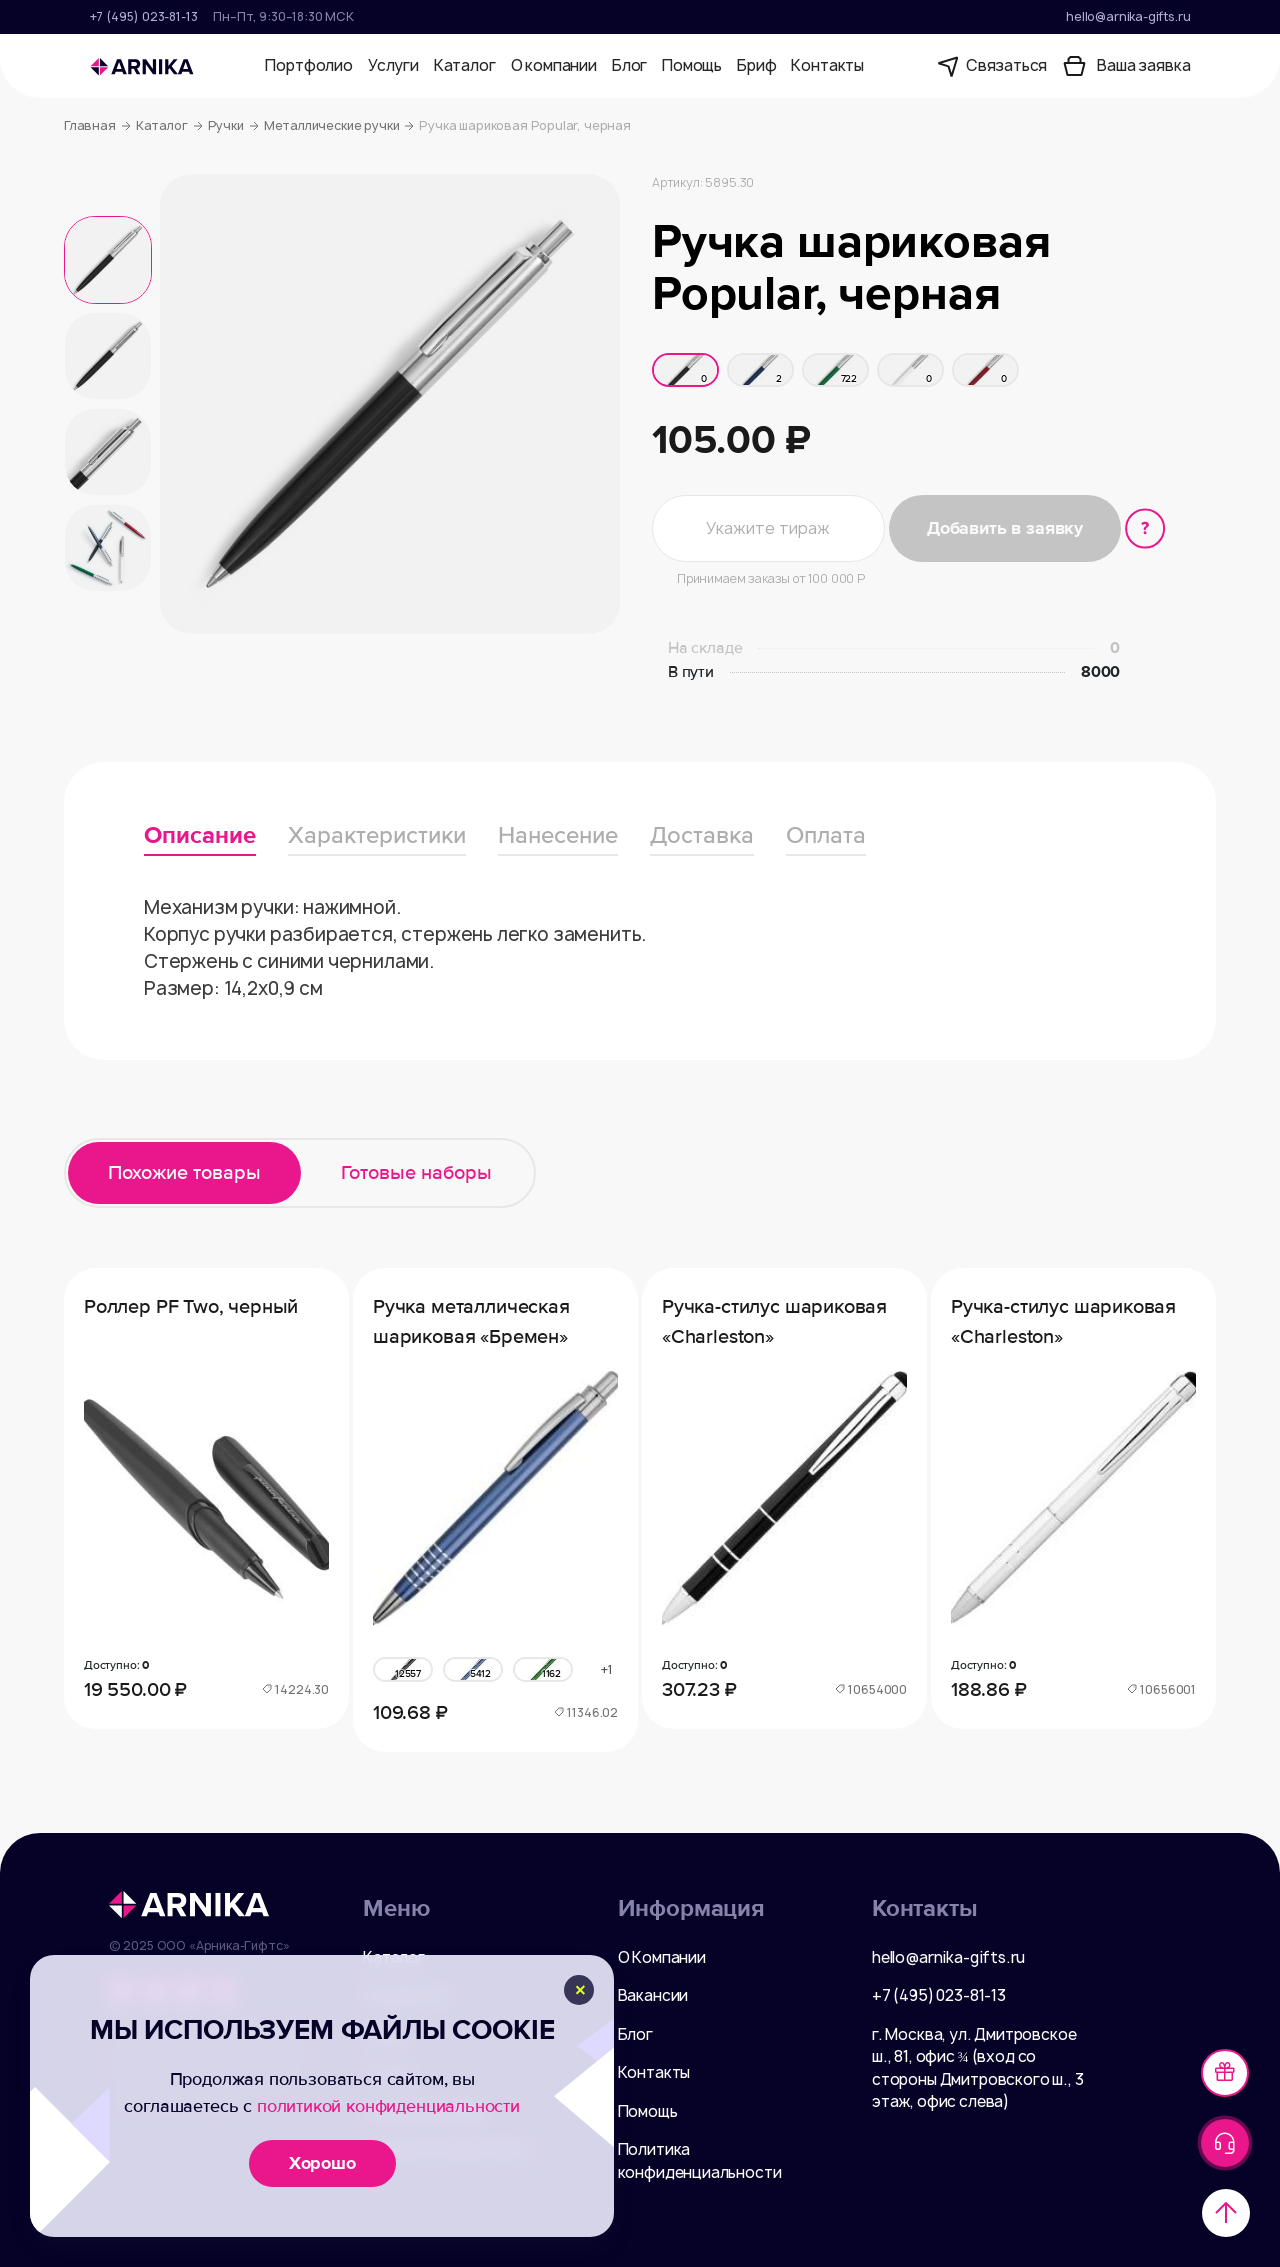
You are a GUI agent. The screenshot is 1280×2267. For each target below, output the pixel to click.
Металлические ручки (339, 126)
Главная (97, 126)
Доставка (702, 835)
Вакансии (653, 1995)
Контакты (827, 65)
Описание (200, 835)
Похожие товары (184, 1173)
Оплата (826, 835)
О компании (554, 65)
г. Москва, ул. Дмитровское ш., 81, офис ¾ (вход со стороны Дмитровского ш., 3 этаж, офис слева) (977, 2068)
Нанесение (558, 835)
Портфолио (308, 65)
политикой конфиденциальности (388, 2106)
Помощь (692, 65)
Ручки (233, 126)
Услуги (393, 65)
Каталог (465, 65)
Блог (629, 65)
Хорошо (322, 2163)
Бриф (756, 65)
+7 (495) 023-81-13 (144, 16)
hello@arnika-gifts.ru (1128, 16)
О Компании (662, 1957)
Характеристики (377, 835)
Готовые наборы (416, 1173)
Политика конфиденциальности (700, 2161)
